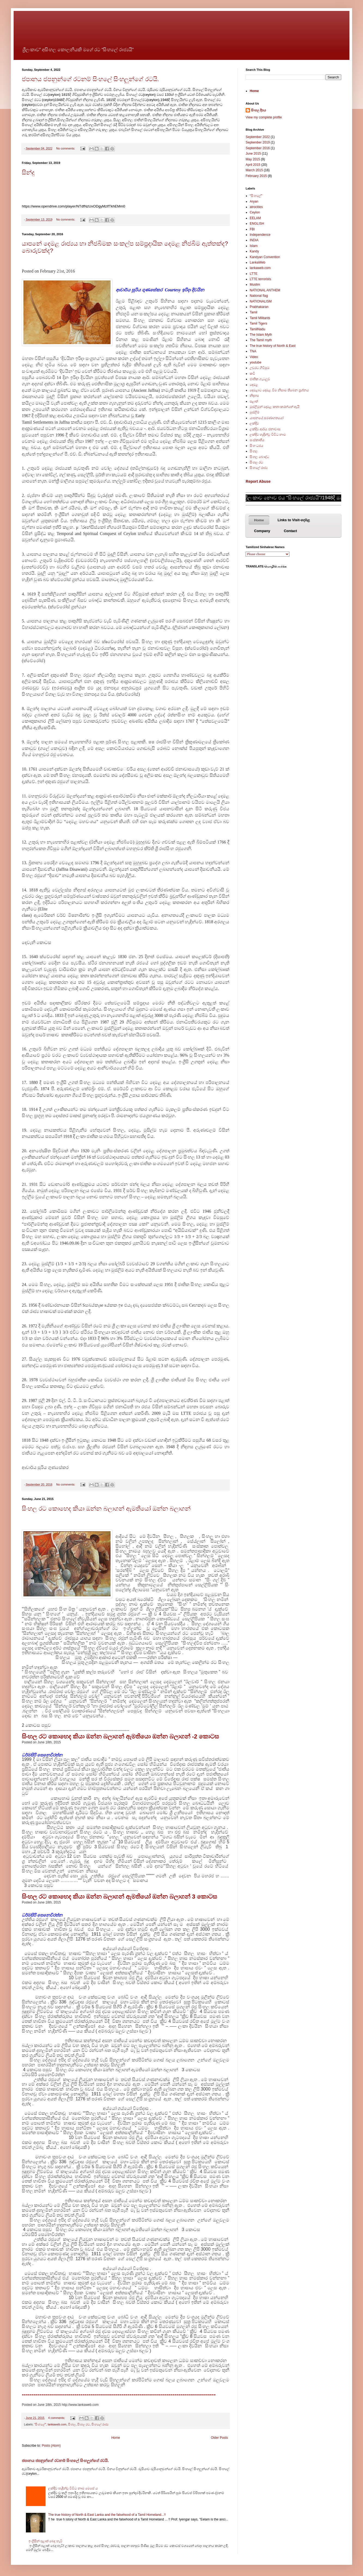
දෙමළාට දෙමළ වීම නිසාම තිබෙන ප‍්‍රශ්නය (279, 390)
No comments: (66, 148)
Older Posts (219, 2438)
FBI (252, 229)
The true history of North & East (272, 346)
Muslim (255, 284)
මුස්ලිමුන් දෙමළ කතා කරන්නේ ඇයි (275, 407)
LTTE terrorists (260, 279)
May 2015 (253, 159)
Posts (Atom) (51, 2445)
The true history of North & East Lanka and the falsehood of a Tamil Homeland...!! (107, 2515)
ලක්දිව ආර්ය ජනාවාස (265, 429)
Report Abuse (258, 481)
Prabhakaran (259, 307)
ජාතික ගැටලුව (260, 379)
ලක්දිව (254, 423)
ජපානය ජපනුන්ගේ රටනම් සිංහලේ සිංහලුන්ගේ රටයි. (90, 79)
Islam (254, 246)
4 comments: (57, 2417)
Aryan (254, 201)
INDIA (254, 240)
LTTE (253, 274)
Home (115, 2438)
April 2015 (253, 165)
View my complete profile (264, 117)
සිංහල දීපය (258, 110)
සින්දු (28, 172)
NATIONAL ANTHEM (265, 290)
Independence (260, 235)
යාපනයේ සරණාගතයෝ (266, 418)
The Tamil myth (261, 340)
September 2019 (258, 142)
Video (254, 357)
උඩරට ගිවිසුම (260, 368)
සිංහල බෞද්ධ (259, 457)
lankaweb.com (57, 2424)
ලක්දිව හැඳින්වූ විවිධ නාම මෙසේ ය (73, 2488)
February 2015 (256, 176)
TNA (253, 351)
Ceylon (255, 212)
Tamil (253, 312)
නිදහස (254, 396)
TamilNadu (257, 329)
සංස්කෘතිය (257, 440)
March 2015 (254, 170)
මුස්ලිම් (255, 412)
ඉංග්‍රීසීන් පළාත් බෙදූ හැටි (45, 2541)
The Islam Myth (261, 335)
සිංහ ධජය (256, 446)
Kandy (254, 251)
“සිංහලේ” (40, 2424)
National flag (259, 296)
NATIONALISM (261, 301)
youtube (255, 362)
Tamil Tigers (258, 323)
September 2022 (258, 137)
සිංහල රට (83, 2424)
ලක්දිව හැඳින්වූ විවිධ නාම (268, 434)
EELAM (255, 218)
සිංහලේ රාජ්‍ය (99, 2424)
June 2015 (253, 153)
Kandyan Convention (265, 257)
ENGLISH (257, 223)
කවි (252, 373)
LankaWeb (257, 262)
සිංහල (72, 2424)
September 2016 (258, 148)
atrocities (256, 207)
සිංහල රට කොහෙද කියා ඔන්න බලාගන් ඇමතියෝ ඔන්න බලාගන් (106, 1508)
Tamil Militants (260, 318)
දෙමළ (254, 385)
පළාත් (254, 401)
